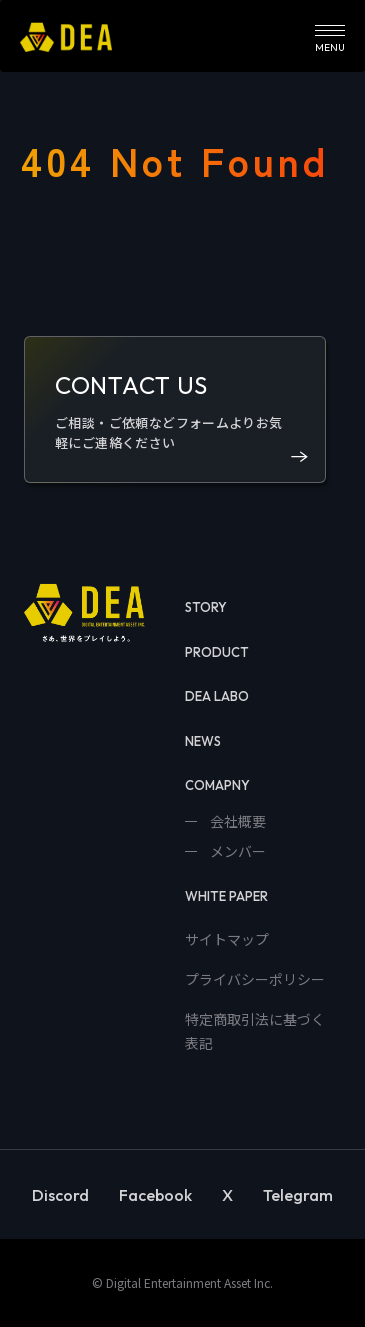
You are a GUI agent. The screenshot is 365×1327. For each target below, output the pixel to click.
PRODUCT (217, 652)
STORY (206, 607)
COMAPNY (217, 785)
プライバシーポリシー (255, 979)
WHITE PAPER (226, 896)
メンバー (236, 851)
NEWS (203, 741)
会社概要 (236, 821)
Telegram (298, 1195)
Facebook (155, 1195)
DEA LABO (217, 696)
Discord (60, 1195)
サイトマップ (227, 939)
